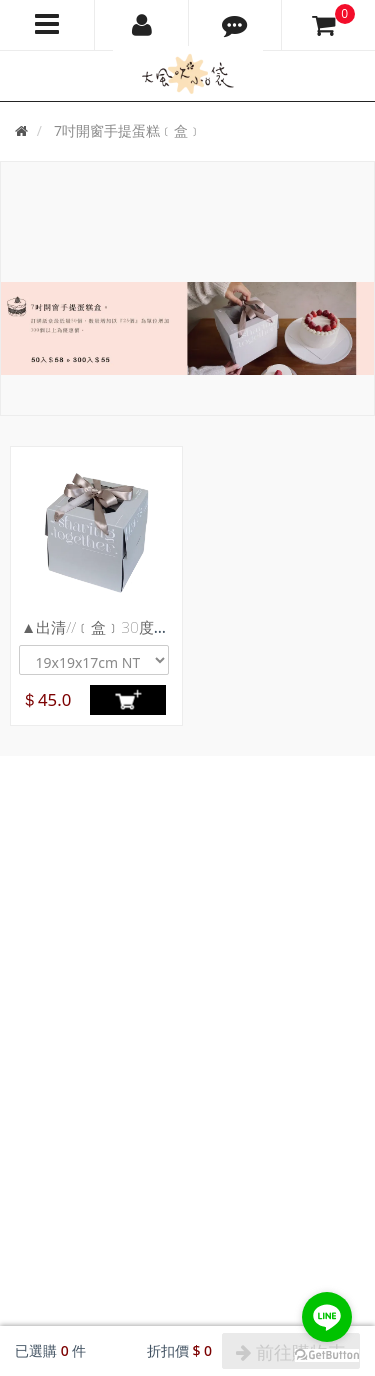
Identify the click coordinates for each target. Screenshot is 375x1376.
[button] (235, 25)
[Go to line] (327, 1317)
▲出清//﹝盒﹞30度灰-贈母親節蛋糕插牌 (157, 627)
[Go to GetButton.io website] (327, 1355)
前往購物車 (291, 1352)
